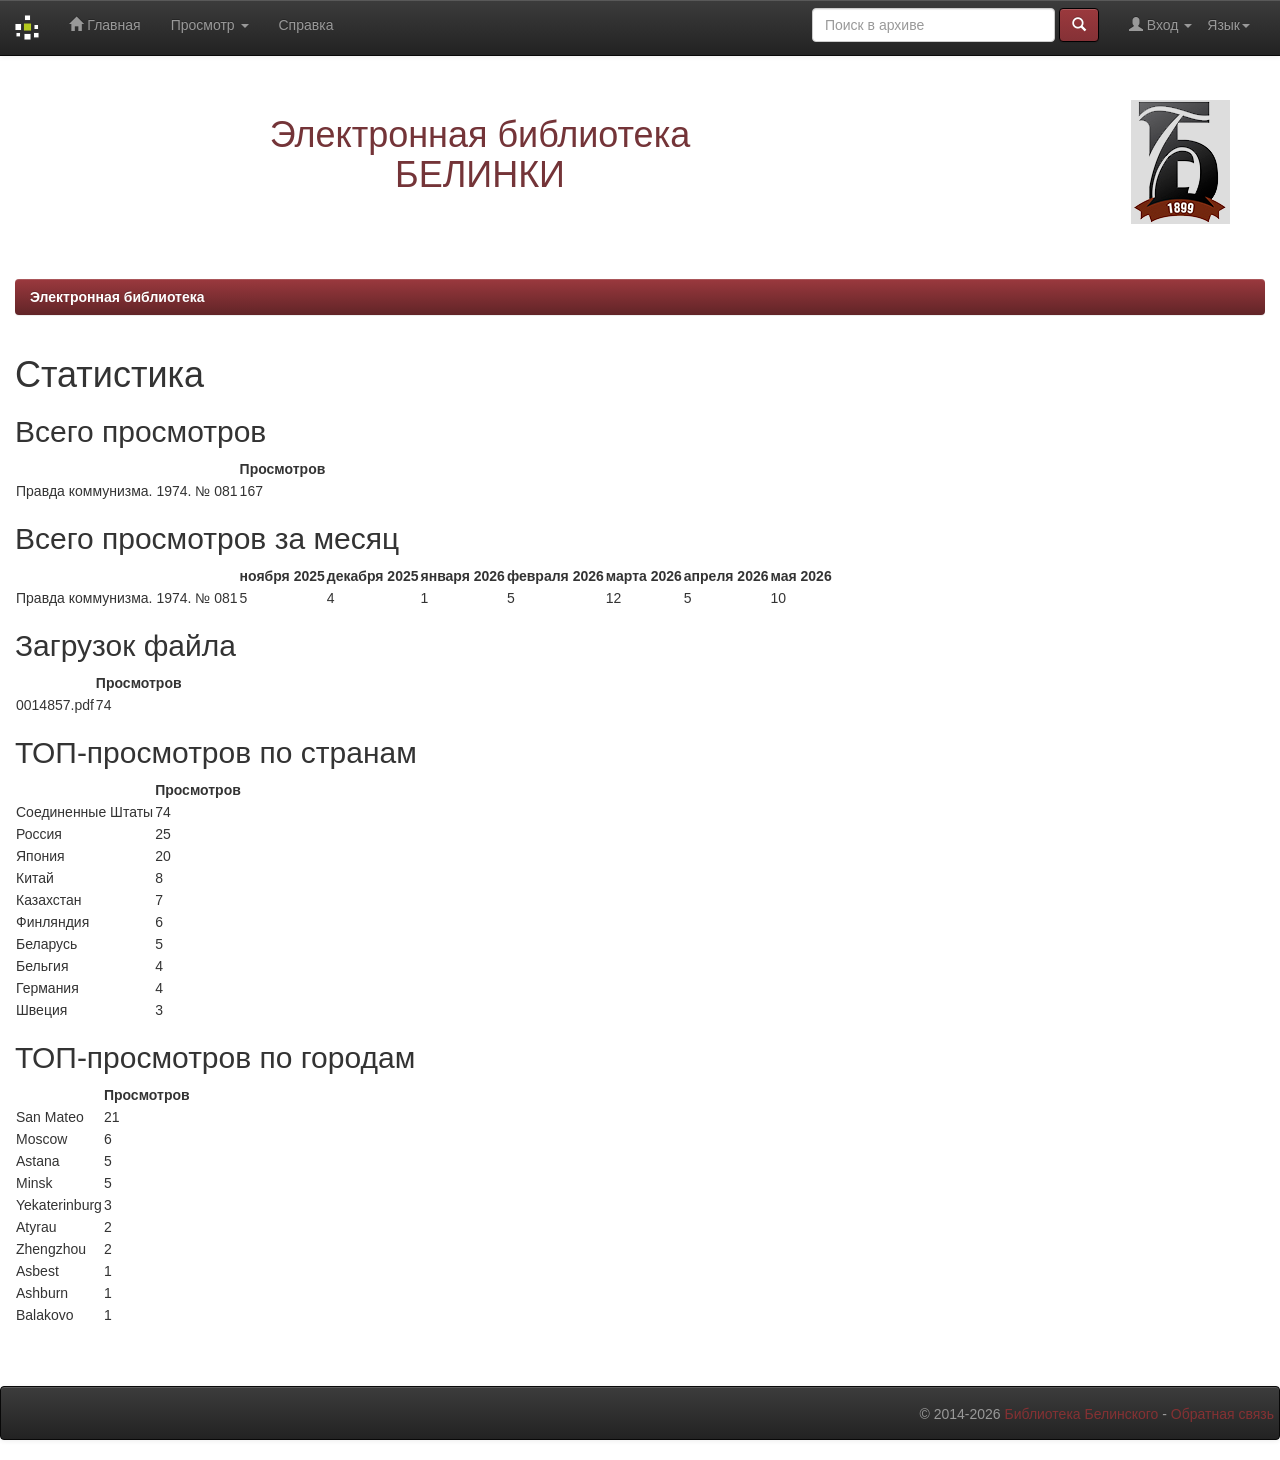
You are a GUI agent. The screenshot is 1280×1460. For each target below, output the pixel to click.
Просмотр (210, 25)
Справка (306, 25)
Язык (1228, 25)
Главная (104, 24)
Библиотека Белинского (1081, 1414)
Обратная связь (1222, 1414)
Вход (1160, 24)
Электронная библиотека (117, 297)
